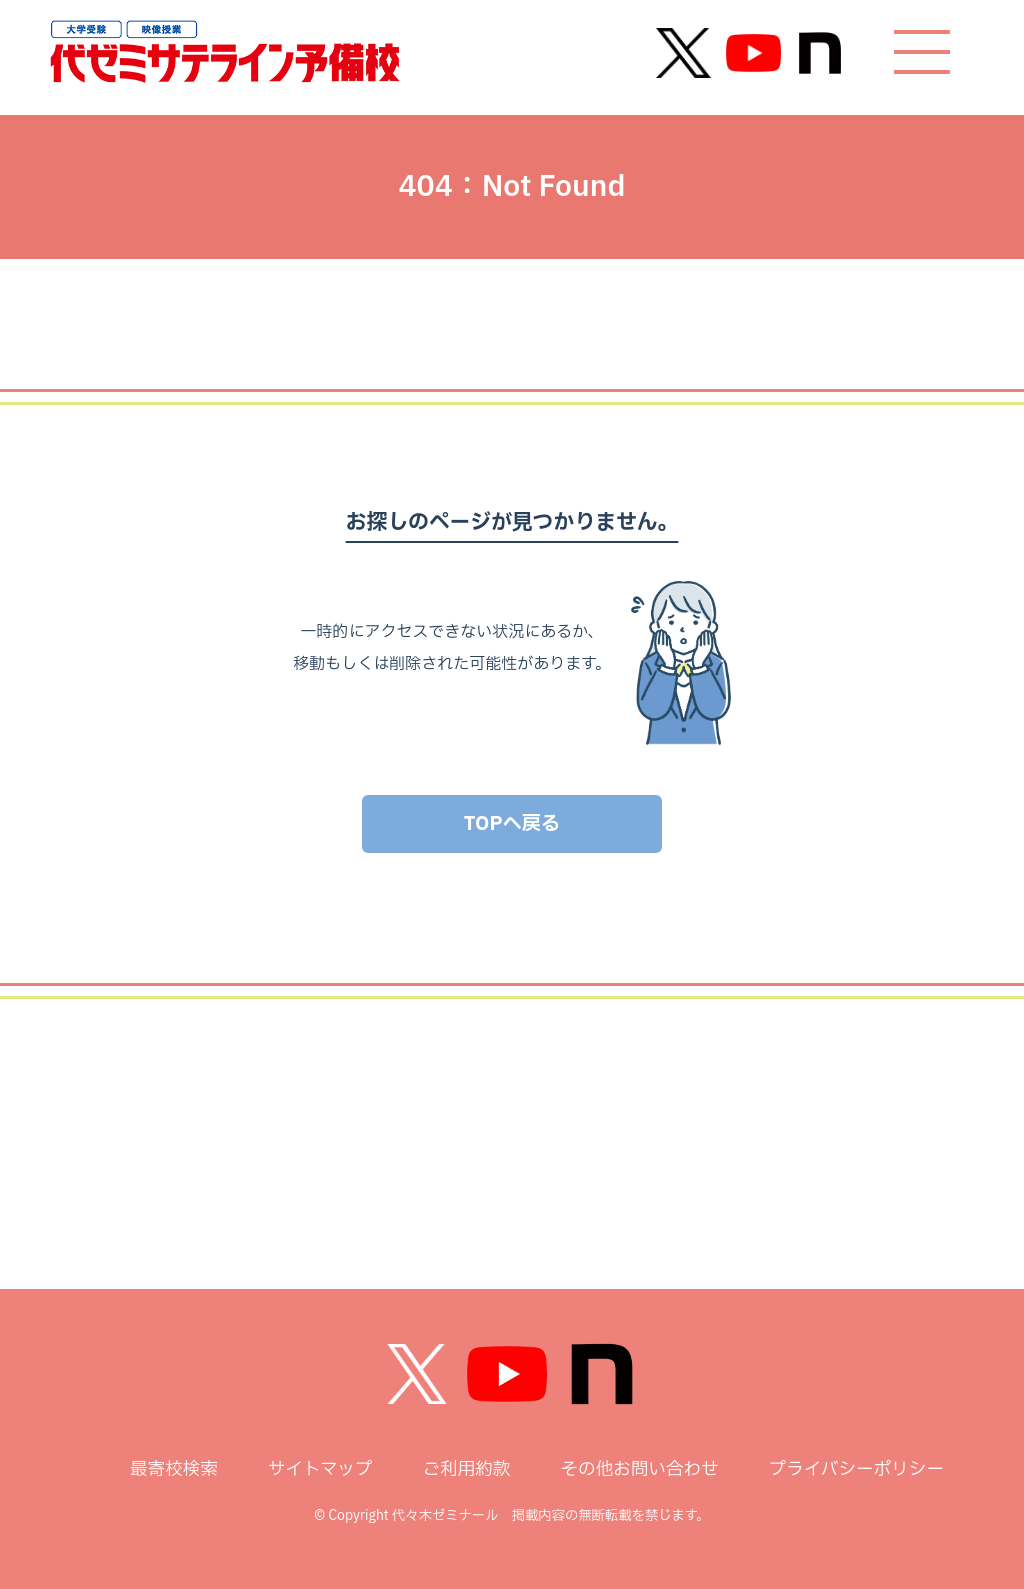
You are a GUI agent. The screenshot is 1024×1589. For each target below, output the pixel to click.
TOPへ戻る (512, 824)
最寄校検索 (174, 1469)
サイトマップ (320, 1469)
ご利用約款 (466, 1469)
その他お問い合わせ (639, 1469)
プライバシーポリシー (856, 1469)
